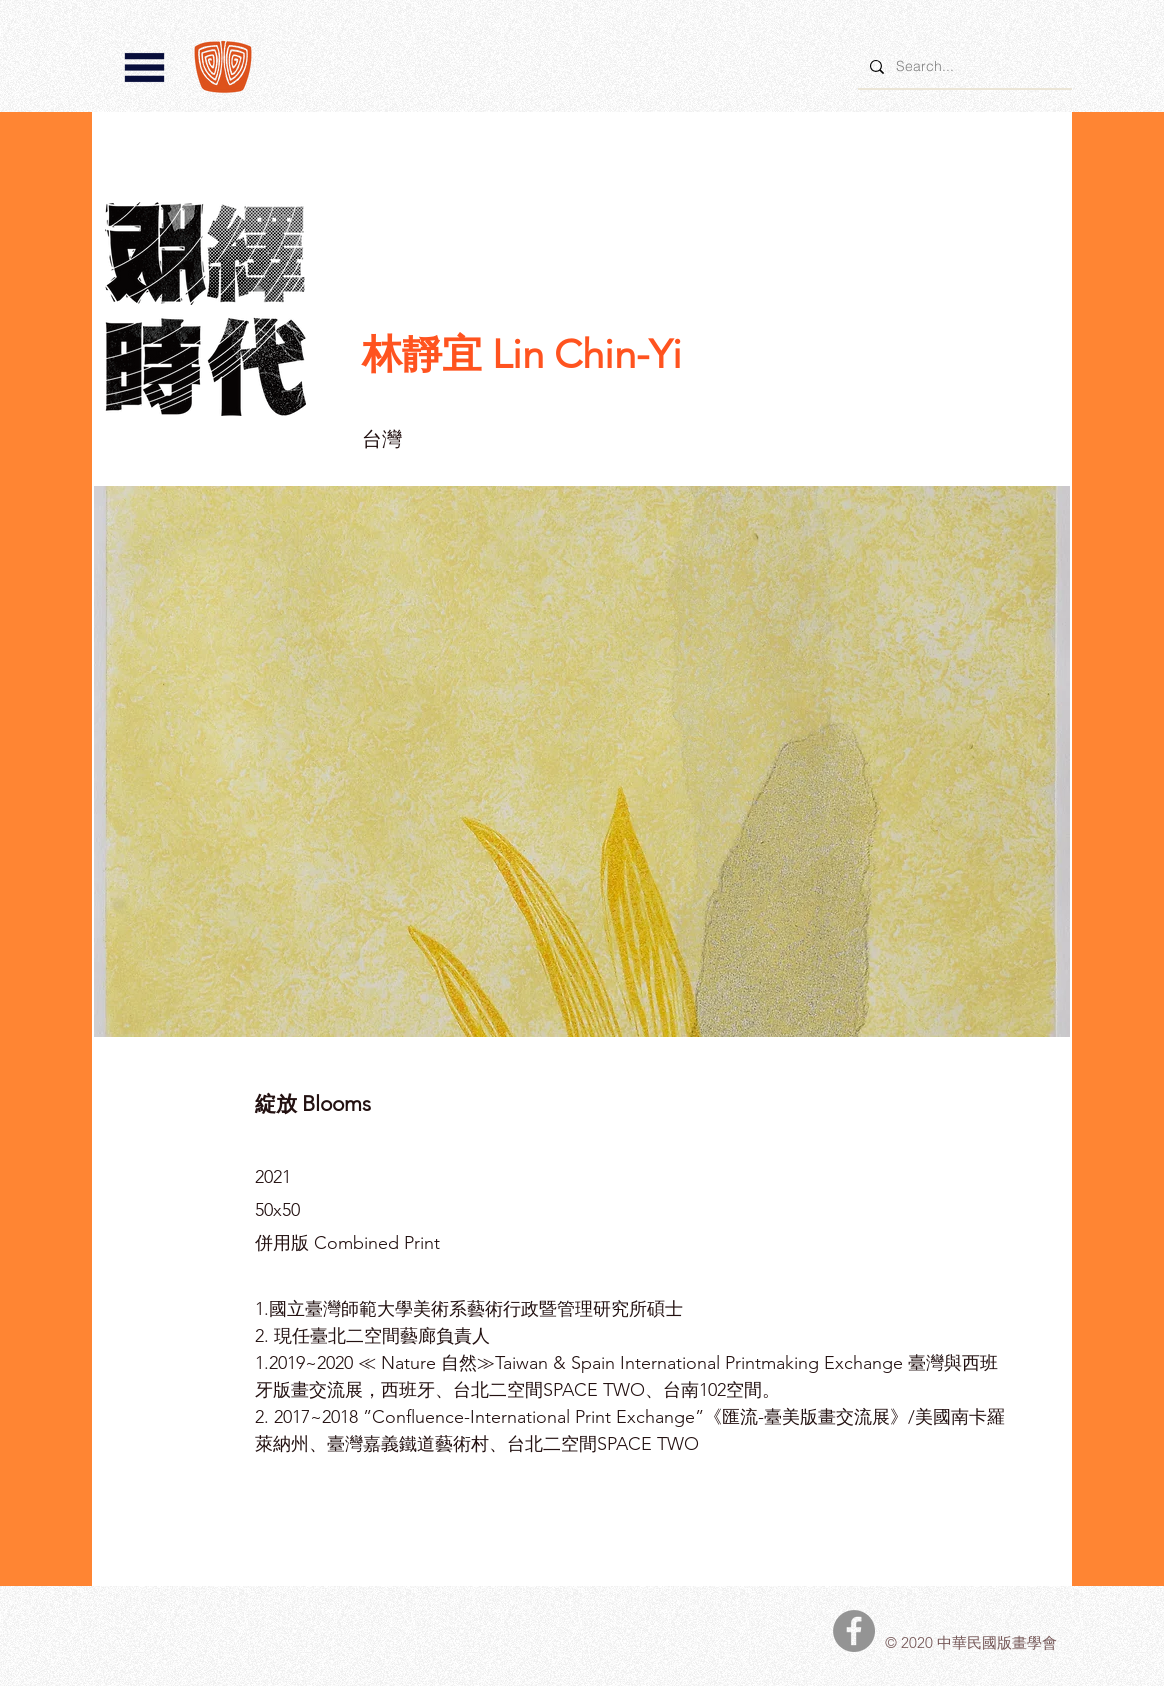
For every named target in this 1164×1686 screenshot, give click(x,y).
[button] (144, 67)
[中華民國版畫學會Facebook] (854, 1631)
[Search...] (963, 66)
